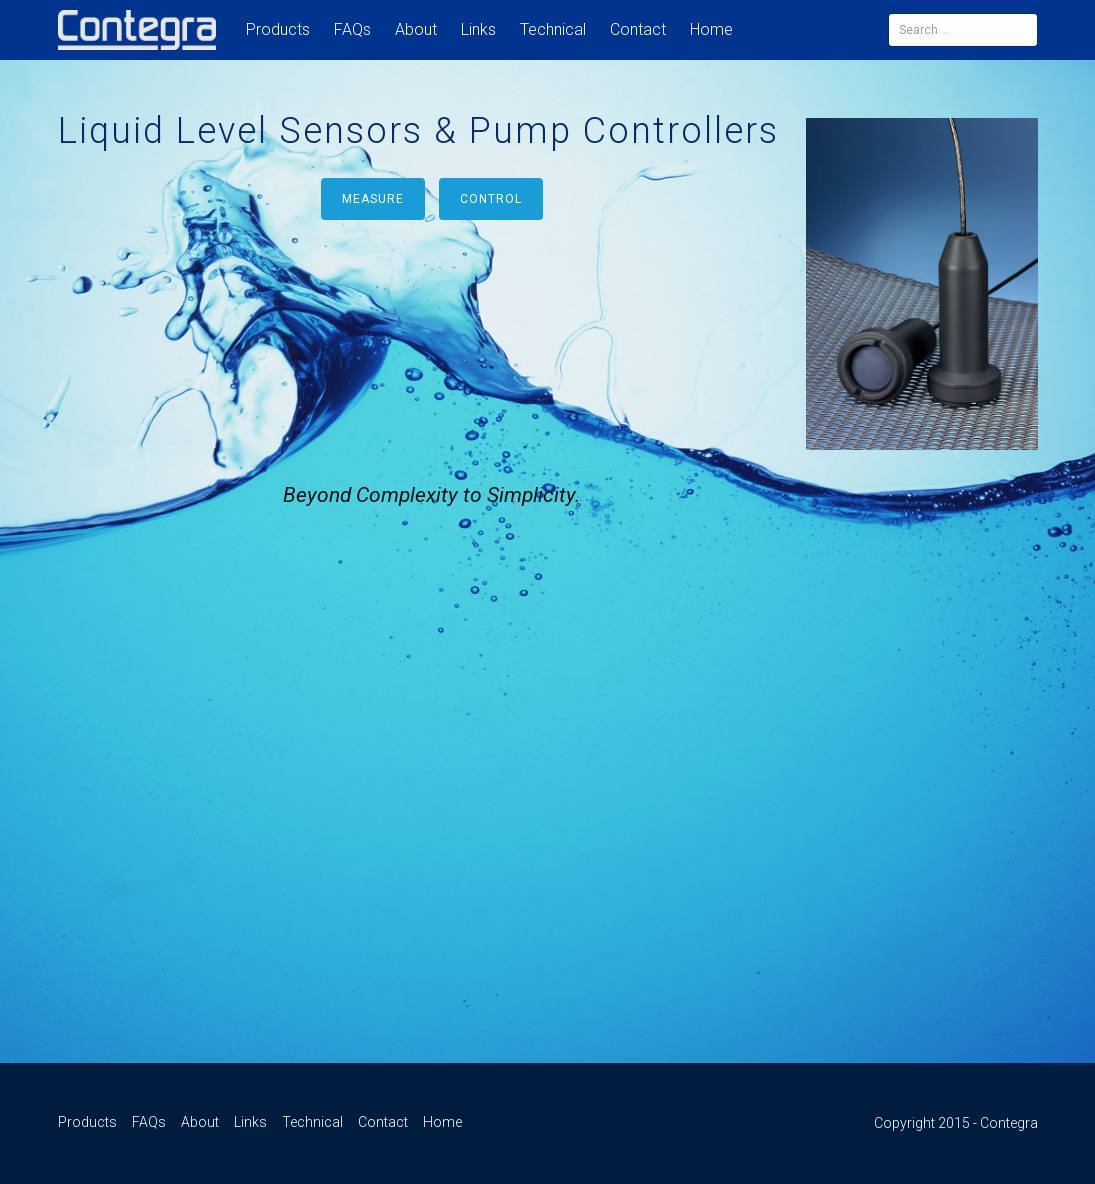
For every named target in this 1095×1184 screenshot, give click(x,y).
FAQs (352, 29)
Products (278, 29)
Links (478, 29)
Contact (638, 29)
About (416, 29)
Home (711, 29)
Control (491, 199)
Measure (373, 199)
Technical (553, 29)
